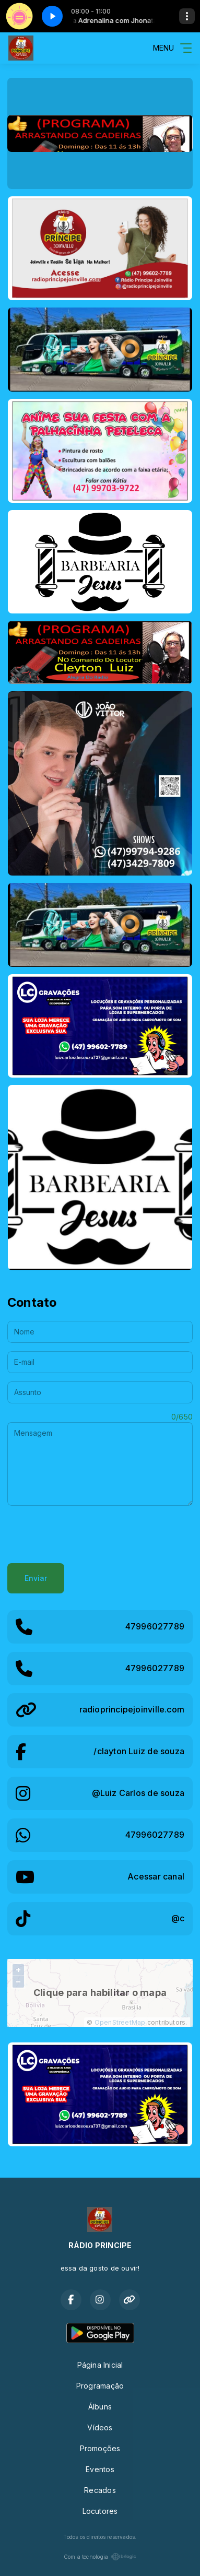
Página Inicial (100, 2364)
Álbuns (100, 2406)
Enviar (36, 1578)
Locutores (100, 2511)
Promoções (100, 2448)
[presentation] (86, 1534)
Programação (100, 2385)
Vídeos (99, 2427)
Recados (99, 2490)
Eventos (100, 2469)
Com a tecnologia (100, 2556)
